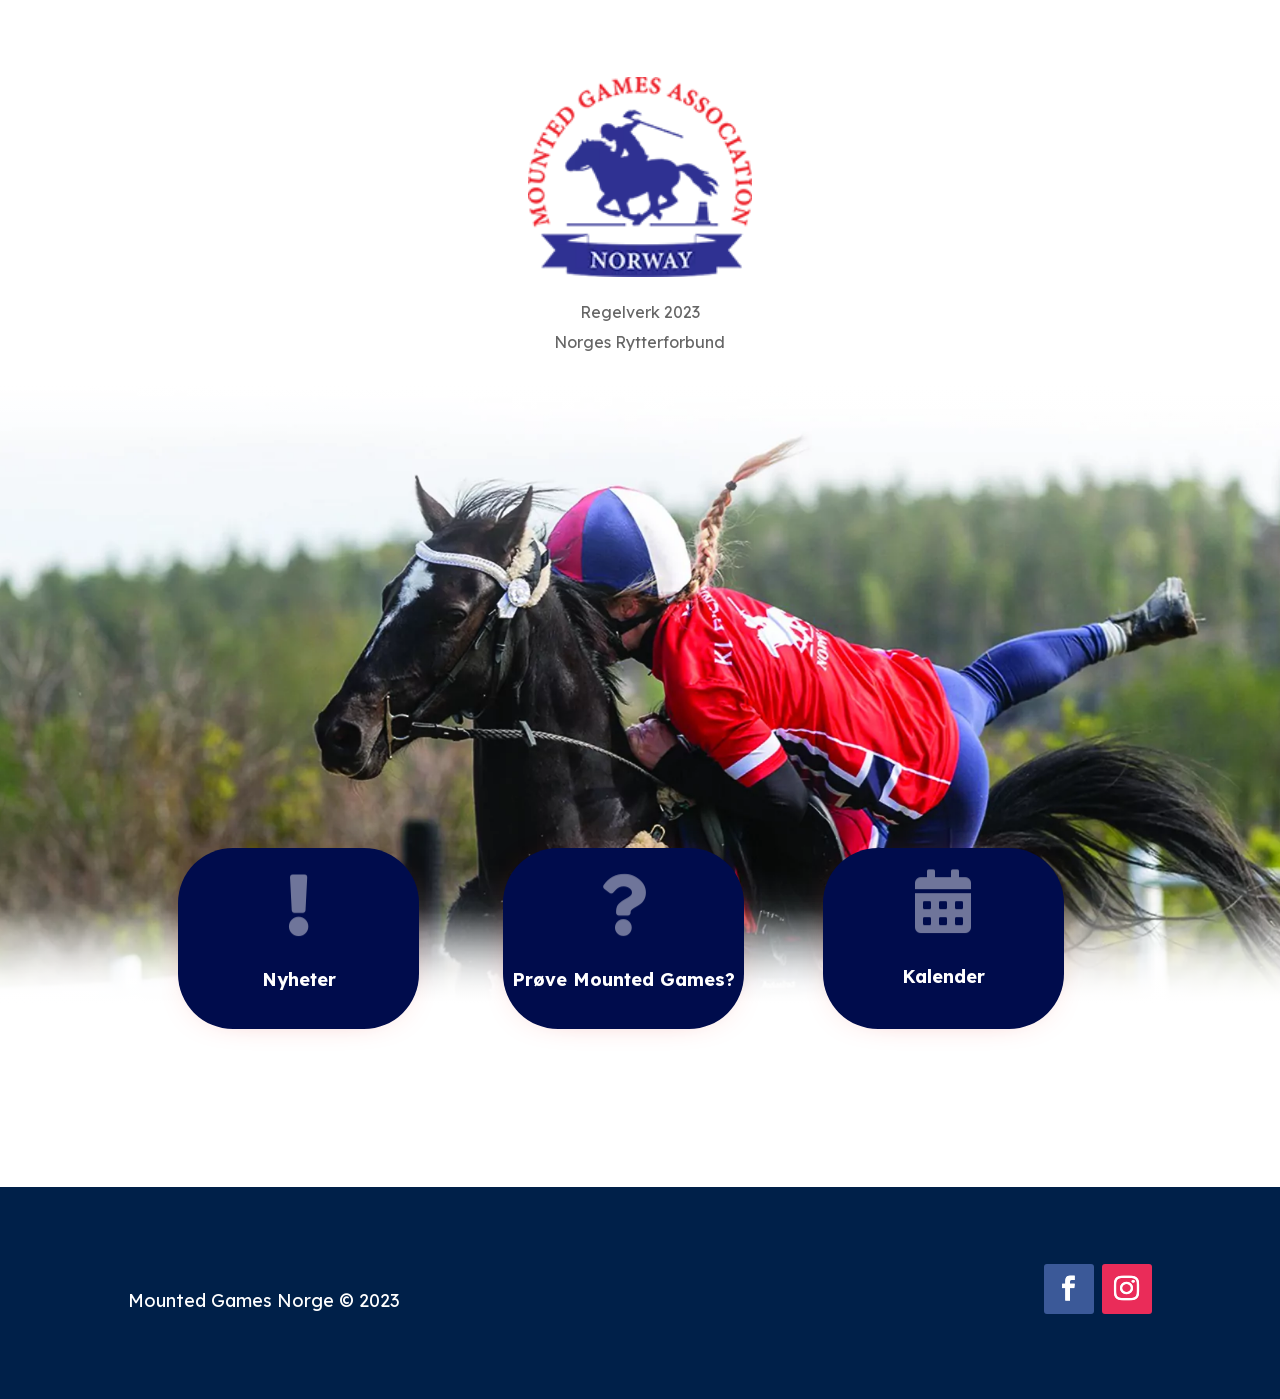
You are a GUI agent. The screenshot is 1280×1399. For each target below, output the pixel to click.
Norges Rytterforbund (639, 343)
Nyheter (299, 979)
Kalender (943, 976)
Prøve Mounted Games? (623, 979)
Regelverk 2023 (640, 313)
